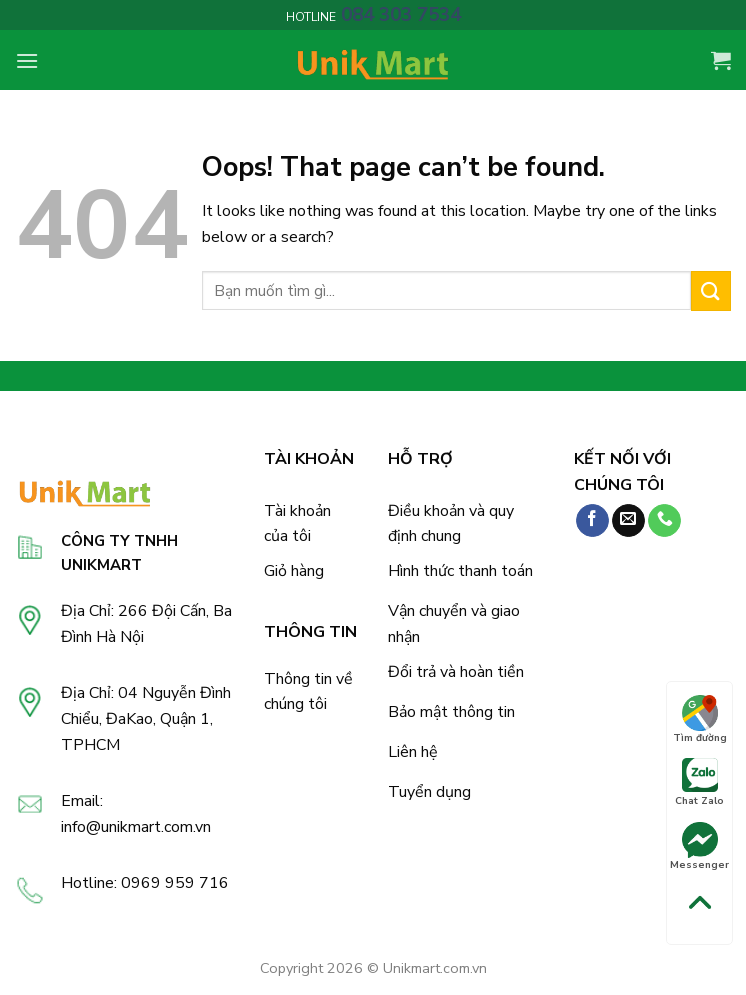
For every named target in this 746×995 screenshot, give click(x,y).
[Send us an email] (628, 521)
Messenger (699, 847)
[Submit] (711, 290)
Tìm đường (700, 720)
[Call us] (664, 521)
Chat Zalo (699, 783)
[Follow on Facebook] (592, 521)
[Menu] (27, 60)
